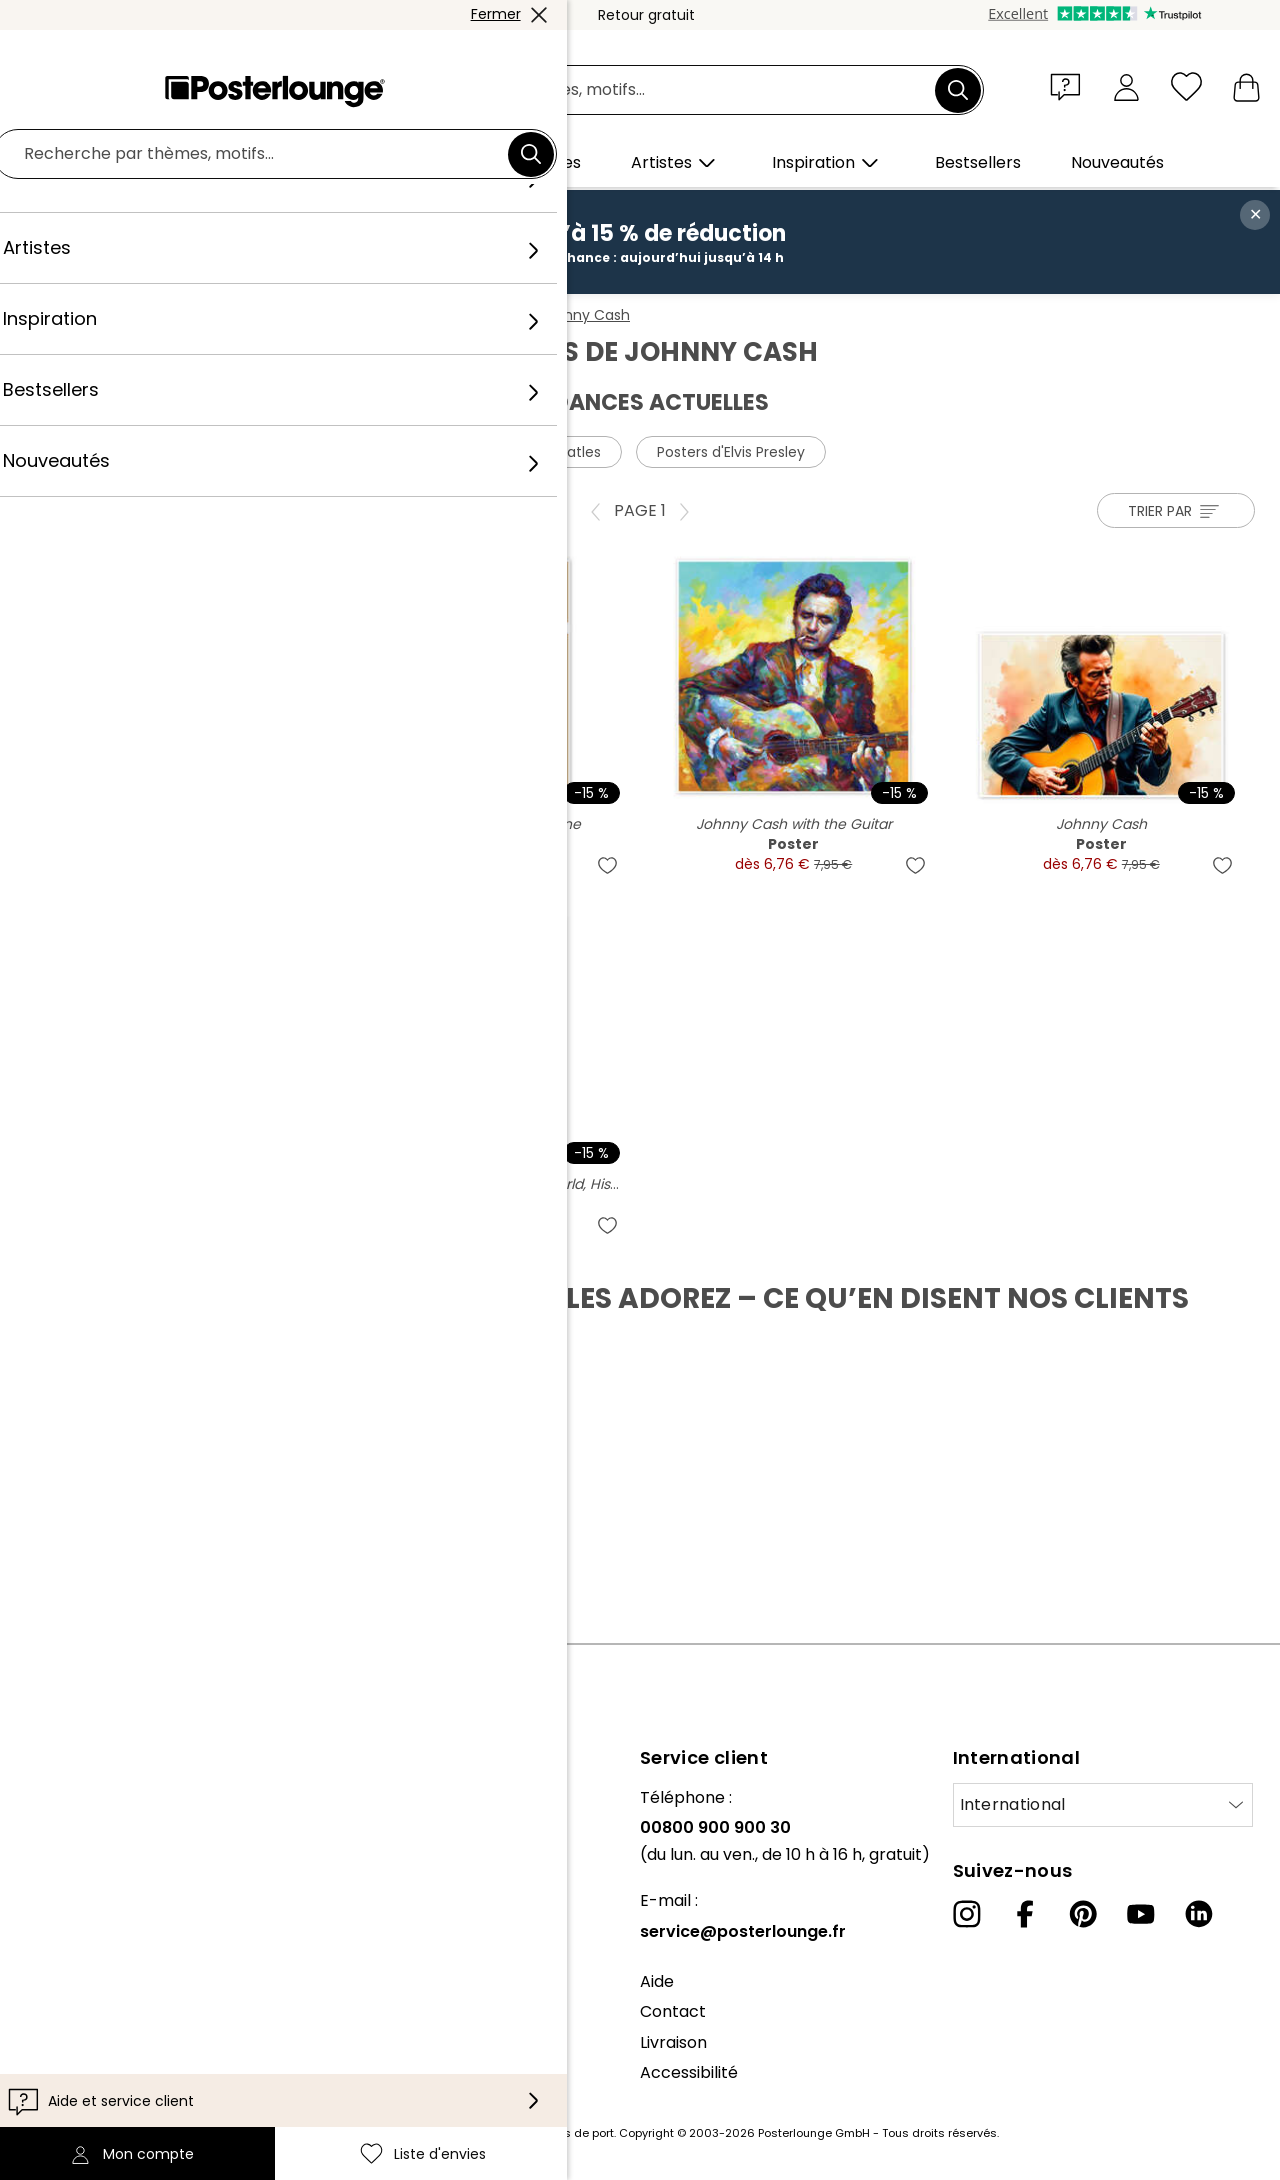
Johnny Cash (584, 315)
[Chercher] (958, 90)
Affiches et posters (301, 315)
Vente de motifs (78, 1939)
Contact (673, 2011)
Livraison (673, 2042)
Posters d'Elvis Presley (731, 452)
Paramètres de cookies (106, 2050)
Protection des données (109, 2019)
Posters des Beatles (533, 452)
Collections (59, 1858)
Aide (657, 1981)
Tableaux (181, 315)
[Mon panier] (1246, 86)
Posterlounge (81, 315)
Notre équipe (66, 1827)
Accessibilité (689, 2072)
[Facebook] (1025, 1914)
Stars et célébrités (453, 315)
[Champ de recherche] (662, 90)
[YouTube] (1141, 1914)
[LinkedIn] (1199, 1914)
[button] (1070, 86)
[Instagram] (967, 1914)
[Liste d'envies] (1186, 86)
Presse (41, 1908)
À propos (51, 1797)
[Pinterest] (1083, 1914)
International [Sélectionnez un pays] (1013, 1804)
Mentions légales (81, 2080)
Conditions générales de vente (135, 1989)
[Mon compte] (1126, 86)
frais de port (579, 2133)
